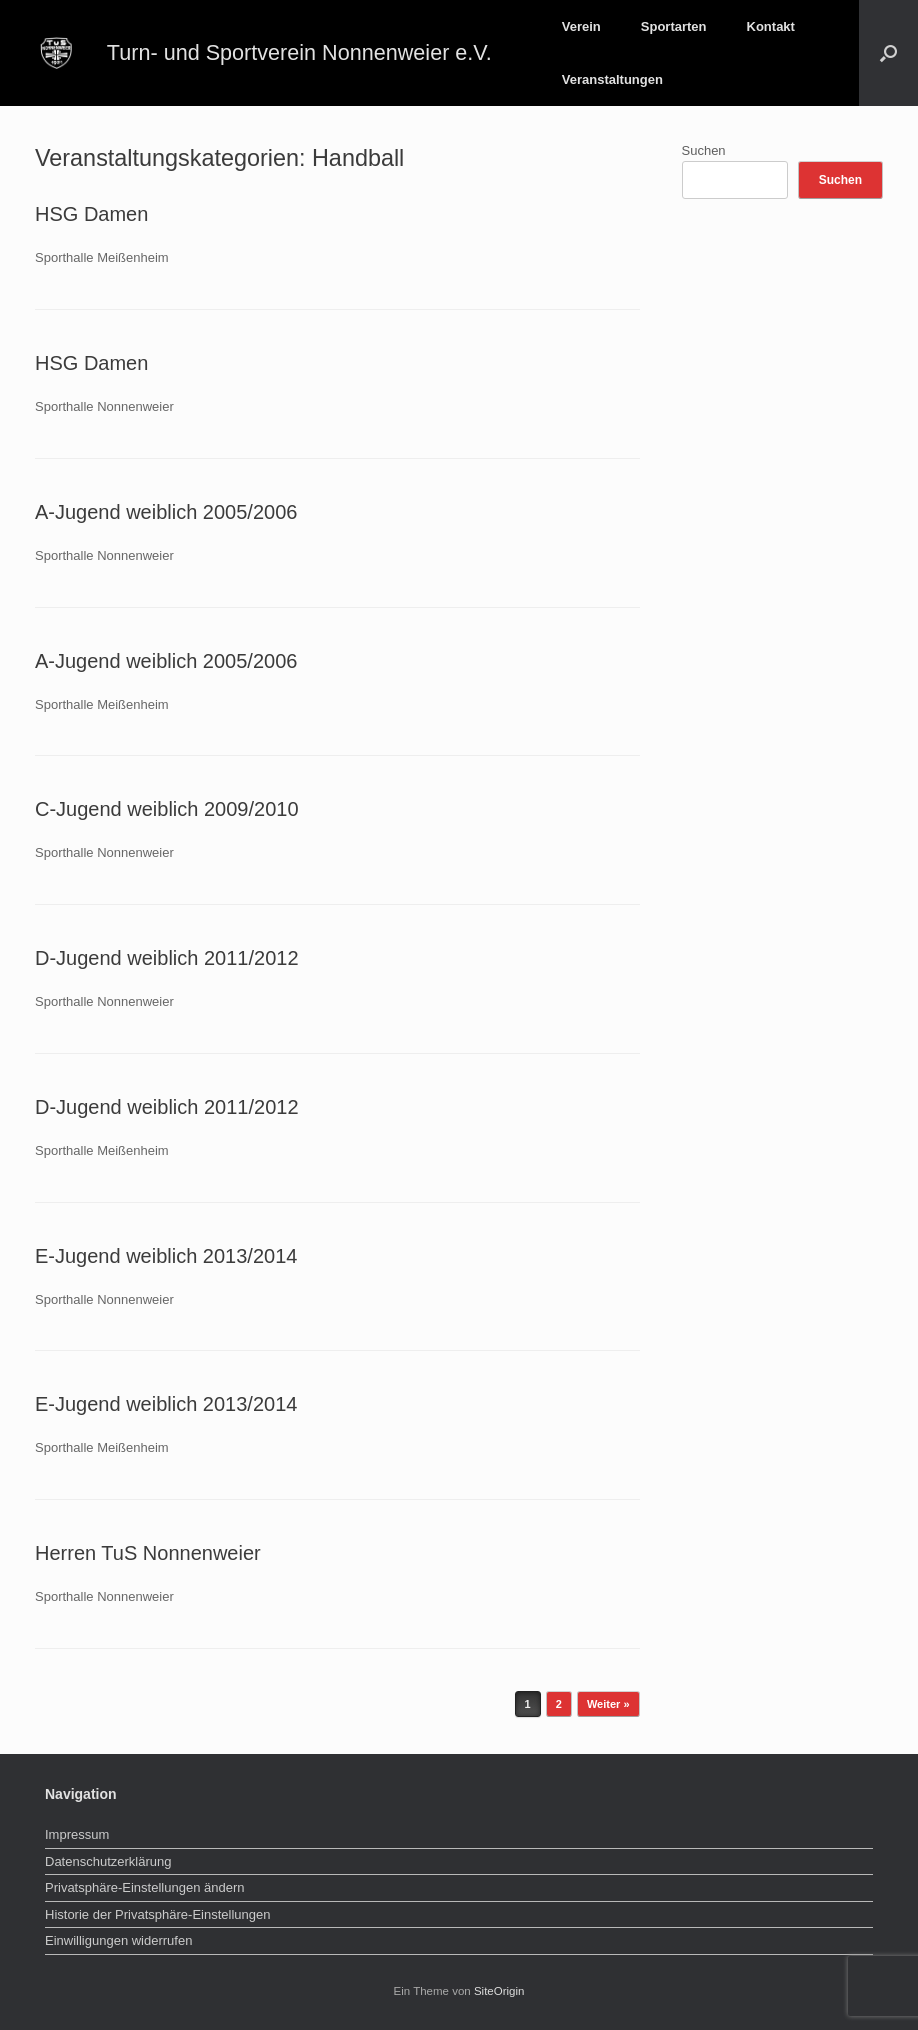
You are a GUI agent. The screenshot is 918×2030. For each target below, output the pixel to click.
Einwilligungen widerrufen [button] (118, 1940)
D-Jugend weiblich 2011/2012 (167, 958)
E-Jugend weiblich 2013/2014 (166, 1256)
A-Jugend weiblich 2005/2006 (166, 512)
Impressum (77, 1834)
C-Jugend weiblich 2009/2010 (167, 809)
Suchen (704, 150)
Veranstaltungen (612, 79)
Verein (581, 26)
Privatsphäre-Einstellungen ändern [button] (144, 1887)
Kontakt (771, 26)
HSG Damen (91, 214)
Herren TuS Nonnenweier (148, 1553)
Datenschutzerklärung (108, 1861)
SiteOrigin (499, 1991)
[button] (888, 53)
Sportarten (674, 26)
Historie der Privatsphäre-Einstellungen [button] (157, 1914)
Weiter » (608, 1704)
